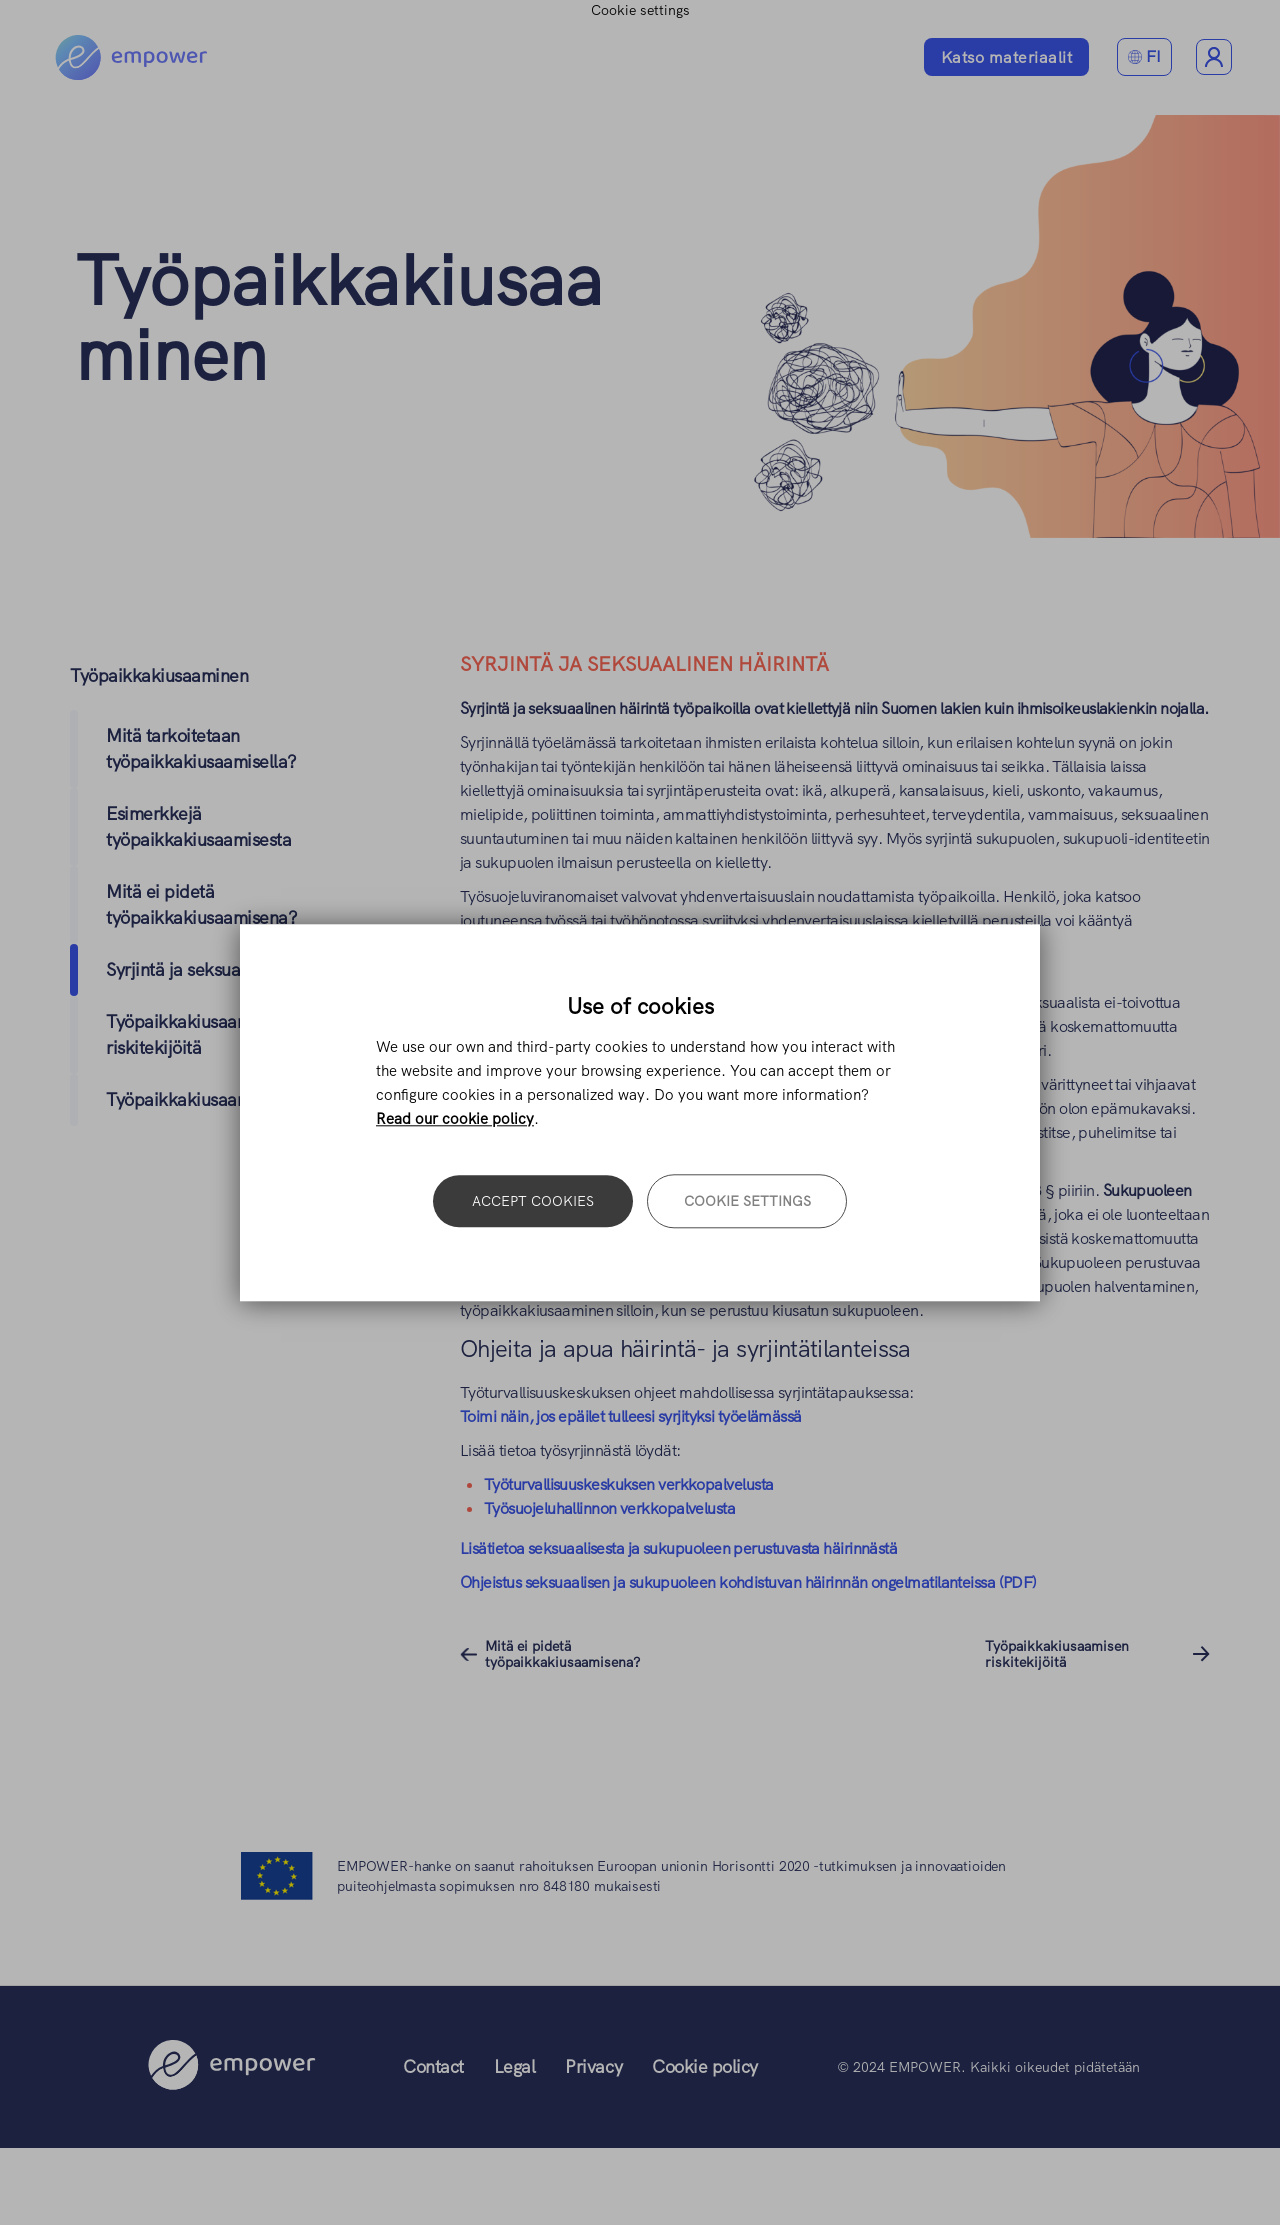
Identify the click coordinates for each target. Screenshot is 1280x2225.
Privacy (593, 2066)
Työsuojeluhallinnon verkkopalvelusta (609, 1508)
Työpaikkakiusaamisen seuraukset (238, 1099)
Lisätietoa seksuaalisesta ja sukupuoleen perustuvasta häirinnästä (678, 1548)
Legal (515, 2066)
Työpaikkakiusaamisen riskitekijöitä (1057, 1654)
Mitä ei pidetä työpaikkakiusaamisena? (562, 1654)
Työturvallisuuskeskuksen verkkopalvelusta (630, 1484)
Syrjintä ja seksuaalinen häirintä (228, 969)
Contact (433, 2066)
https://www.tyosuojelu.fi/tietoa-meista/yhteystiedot (635, 968)
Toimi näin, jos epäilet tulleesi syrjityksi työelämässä (631, 1416)
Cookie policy (705, 2066)
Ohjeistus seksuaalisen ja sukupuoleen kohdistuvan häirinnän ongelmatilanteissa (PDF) (748, 1582)
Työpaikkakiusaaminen (339, 318)
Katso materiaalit (1007, 57)
